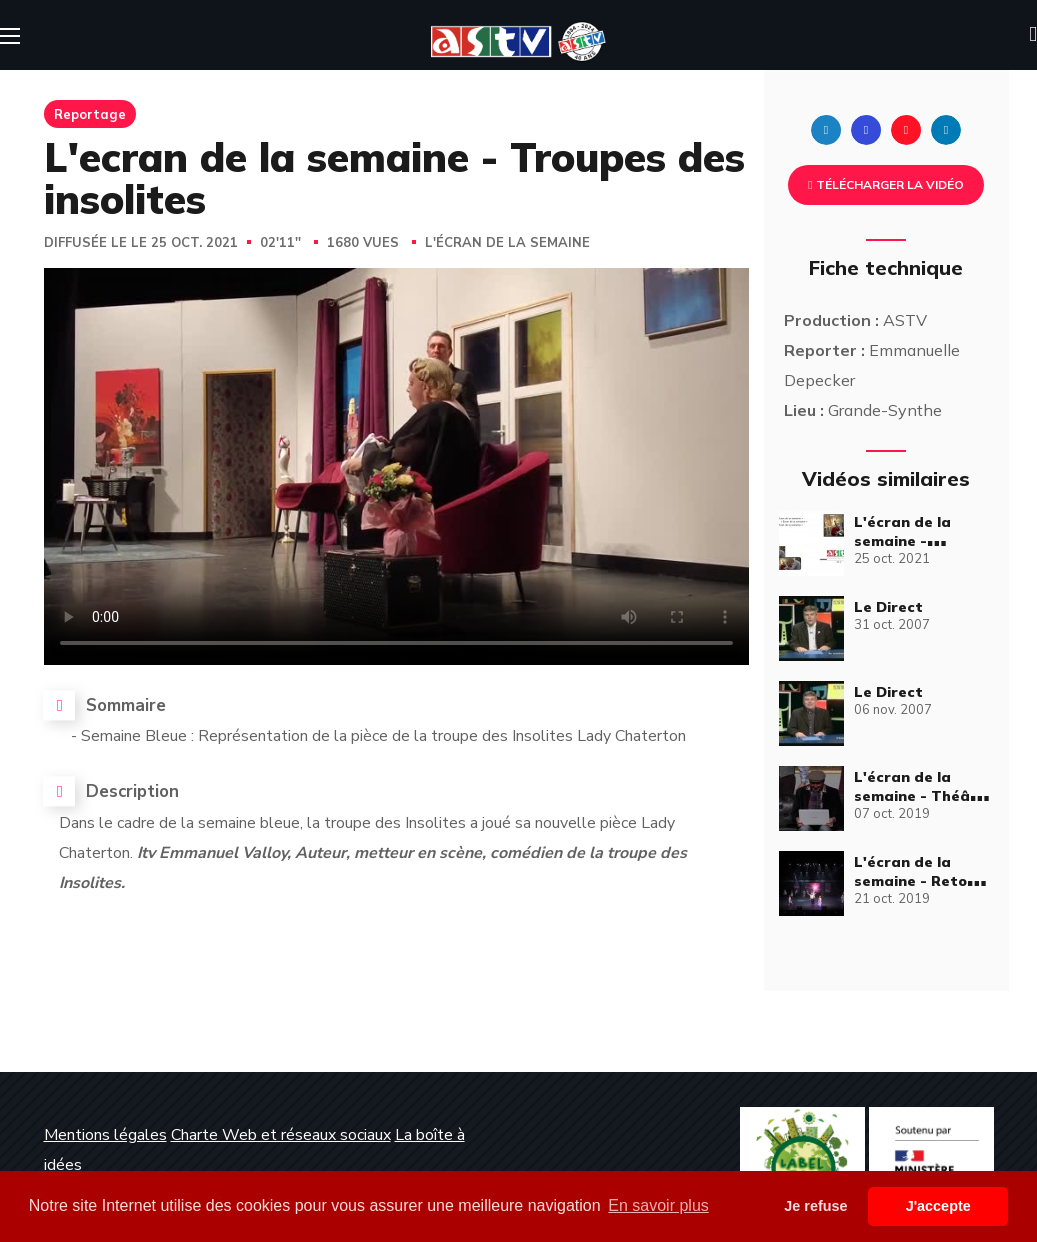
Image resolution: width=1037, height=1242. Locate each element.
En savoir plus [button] (658, 1205)
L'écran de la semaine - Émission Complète (924, 541)
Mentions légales (105, 1135)
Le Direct (888, 607)
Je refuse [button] (815, 1206)
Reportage (90, 114)
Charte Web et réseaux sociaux (281, 1135)
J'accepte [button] (938, 1206)
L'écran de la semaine (507, 243)
